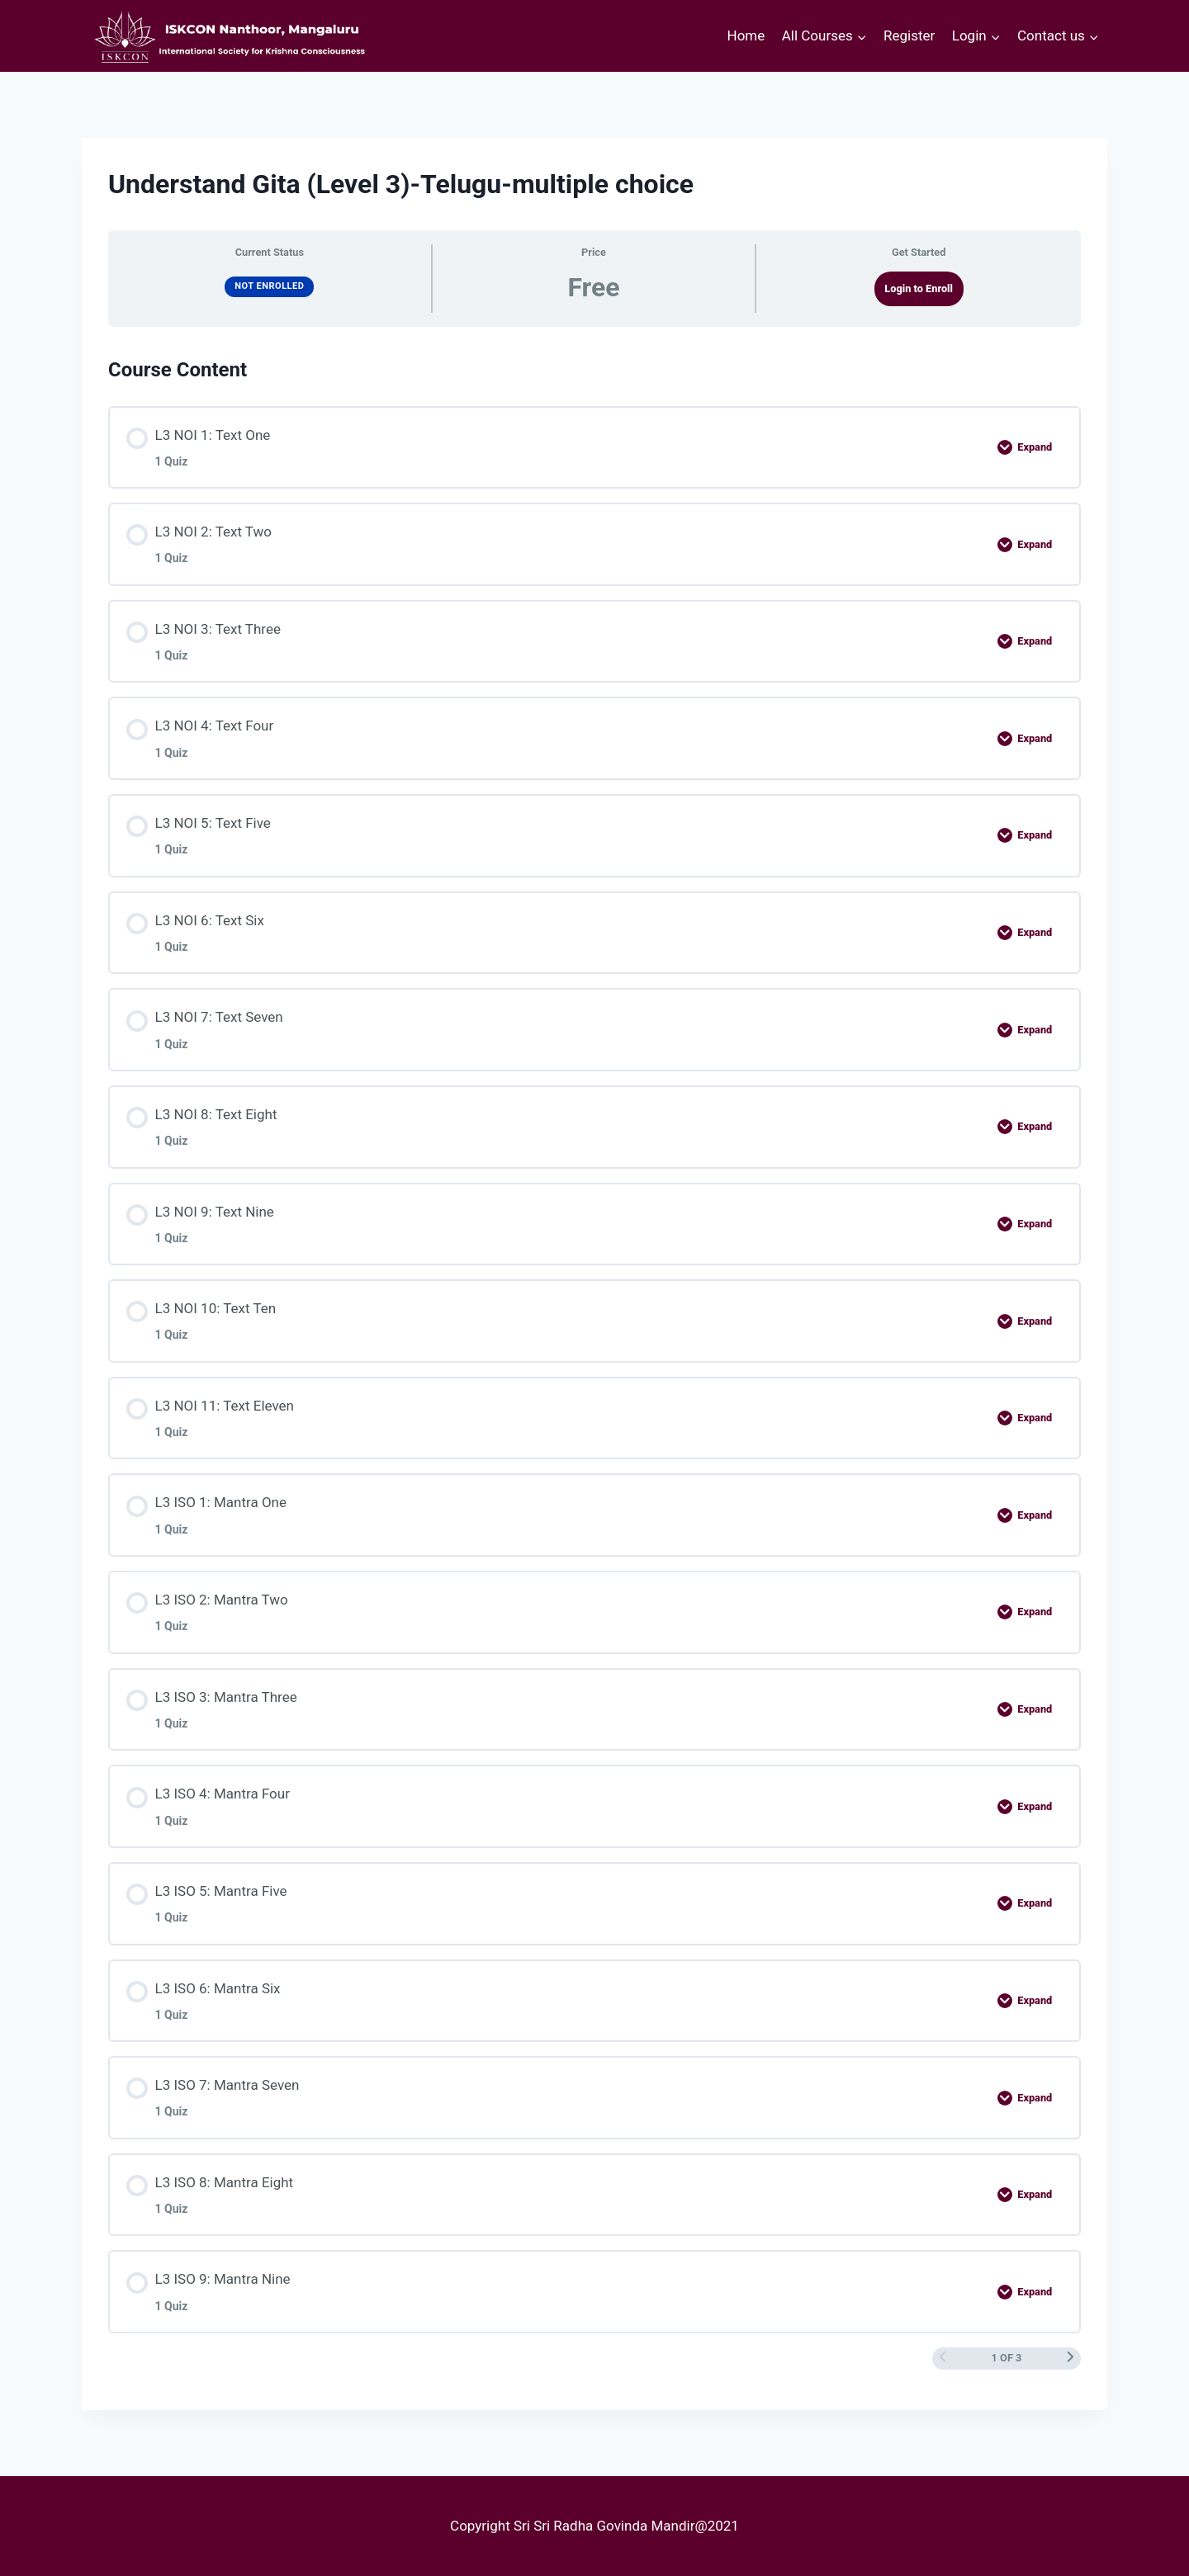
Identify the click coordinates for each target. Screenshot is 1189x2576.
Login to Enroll (918, 288)
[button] (861, 36)
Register (909, 35)
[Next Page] (1070, 2358)
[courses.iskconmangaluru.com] (226, 36)
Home (746, 35)
